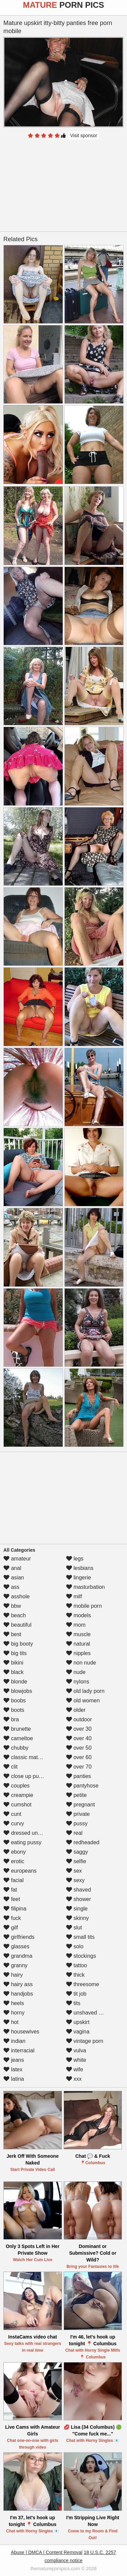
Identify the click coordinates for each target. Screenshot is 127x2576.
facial (13, 1880)
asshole (16, 1596)
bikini (13, 1663)
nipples (78, 1653)
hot (11, 2022)
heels (13, 2003)
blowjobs (17, 1691)
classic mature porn (30, 1757)
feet (11, 1899)
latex (12, 2069)
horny (13, 2013)
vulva (76, 2050)
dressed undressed (30, 1833)
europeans (20, 1871)
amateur (17, 1558)
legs (75, 1558)
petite (76, 1795)
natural (78, 1644)
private (78, 1814)
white (76, 2060)
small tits (80, 1937)
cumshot (17, 1804)
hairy (13, 1975)
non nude (81, 1663)
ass (11, 1587)
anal (12, 1568)
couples (16, 1786)
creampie (18, 1795)
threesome (82, 1984)
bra (11, 1719)
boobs (14, 1700)
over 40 (79, 1738)
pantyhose (82, 1786)
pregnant (80, 1804)
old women (83, 1700)
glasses (16, 1946)
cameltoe (18, 1738)
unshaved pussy (89, 2013)
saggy (77, 1852)
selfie (76, 1861)
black (13, 1672)
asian (13, 1577)
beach (14, 1615)
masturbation (85, 1587)
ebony (14, 1852)
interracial (19, 2050)
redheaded (83, 1842)
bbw (12, 1606)
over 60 (79, 1757)
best (12, 1634)
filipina (14, 1908)
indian (14, 2041)
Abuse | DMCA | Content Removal (46, 2552)
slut (74, 1927)
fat (10, 1890)
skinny (77, 1918)
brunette (17, 1729)
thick (75, 1975)
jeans (13, 2060)
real (74, 1833)
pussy (77, 1823)
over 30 (79, 1729)
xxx (74, 2079)
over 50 (79, 1748)
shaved (78, 1890)
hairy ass (18, 1984)
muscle (78, 1634)
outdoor (79, 1719)
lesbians (79, 1568)
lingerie (78, 1577)
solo (75, 1946)
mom (76, 1625)
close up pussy (25, 1776)
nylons (77, 1681)
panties (78, 1776)
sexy (75, 1880)
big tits (15, 1653)
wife (74, 2069)
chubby (15, 1748)
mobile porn (84, 1606)
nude (76, 1672)
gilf (10, 1927)
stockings (81, 1956)
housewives (21, 2031)
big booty (18, 1644)
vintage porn (85, 2041)
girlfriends (19, 1937)
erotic (13, 1861)
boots (13, 1710)
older (76, 1710)
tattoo (76, 1965)
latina (13, 2079)
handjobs (18, 1994)
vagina (78, 2031)
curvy (13, 1823)
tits (73, 2003)
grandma (18, 1956)
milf (74, 1596)
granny (15, 1965)
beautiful (17, 1625)
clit (10, 1767)
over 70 (79, 1767)
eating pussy (22, 1842)
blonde (15, 1681)
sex (74, 1871)
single (77, 1908)
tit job (76, 1994)
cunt (12, 1814)
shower (78, 1899)
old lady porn (85, 1691)
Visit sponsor (83, 135)
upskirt (78, 2022)
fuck (12, 1918)
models (78, 1615)
